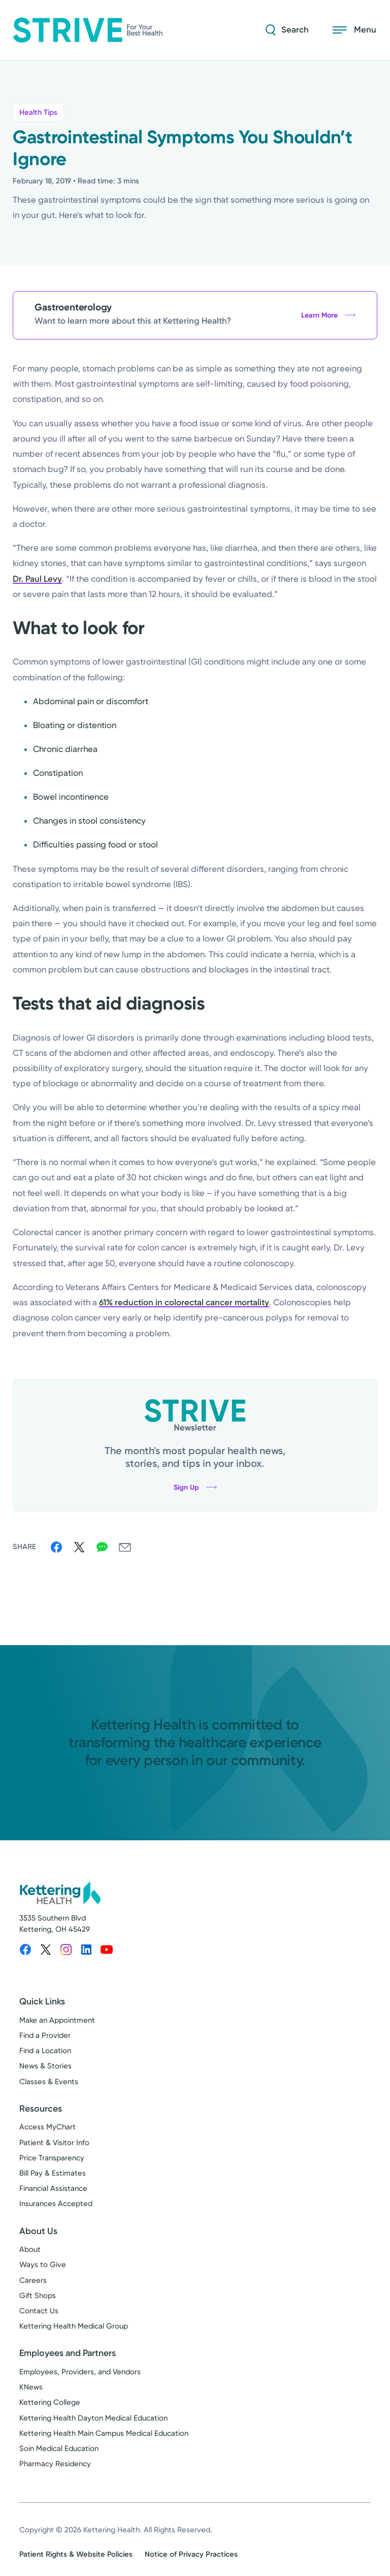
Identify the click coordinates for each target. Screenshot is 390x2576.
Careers (33, 2280)
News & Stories (45, 2065)
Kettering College (49, 2402)
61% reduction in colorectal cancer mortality (184, 1302)
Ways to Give (42, 2264)
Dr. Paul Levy (37, 579)
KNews (31, 2387)
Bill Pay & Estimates (52, 2173)
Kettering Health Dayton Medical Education (93, 2418)
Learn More (328, 315)
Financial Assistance (53, 2188)
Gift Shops (37, 2295)
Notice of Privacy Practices (191, 2554)
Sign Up (195, 1487)
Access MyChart (47, 2126)
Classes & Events (48, 2081)
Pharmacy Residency (55, 2463)
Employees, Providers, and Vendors (80, 2371)
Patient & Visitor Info (54, 2142)
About (30, 2249)
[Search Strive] (287, 30)
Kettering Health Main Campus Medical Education (103, 2433)
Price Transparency (51, 2157)
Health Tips (38, 112)
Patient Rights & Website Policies (76, 2554)
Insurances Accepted (55, 2203)
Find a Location (45, 2050)
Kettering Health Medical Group (73, 2326)
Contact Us (38, 2310)
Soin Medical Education (59, 2448)
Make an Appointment (57, 2020)
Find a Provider (45, 2035)
